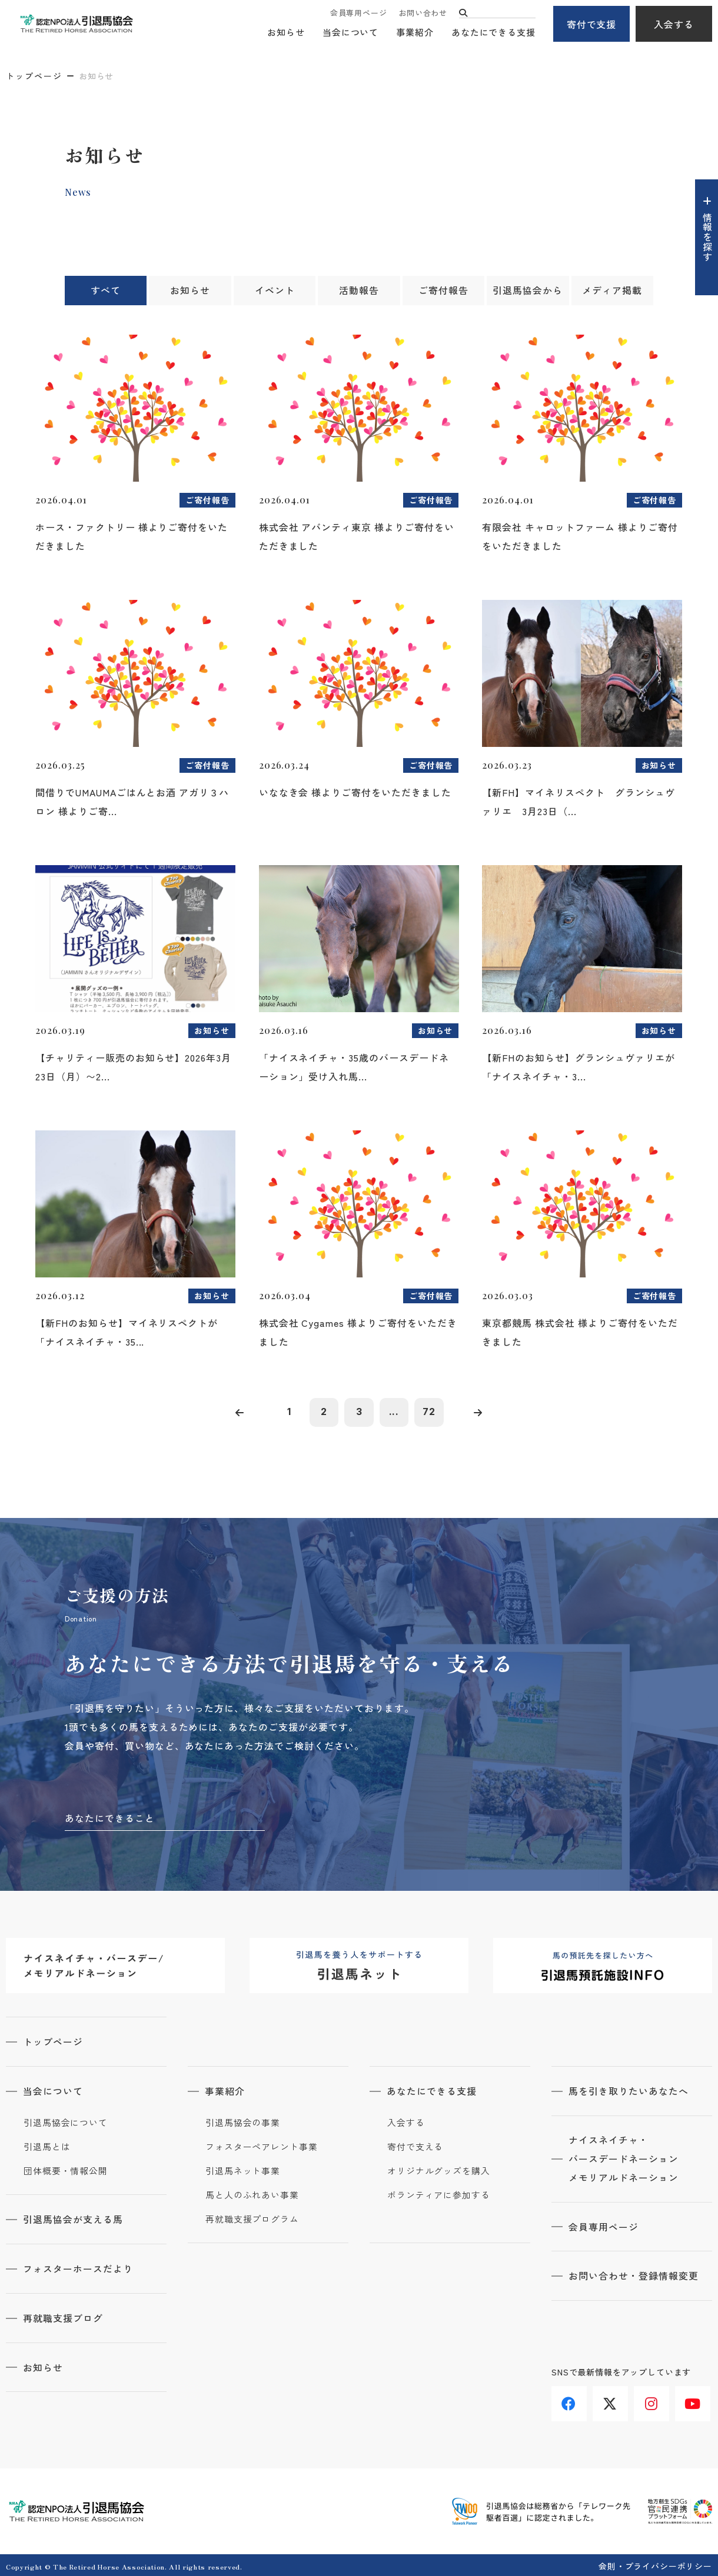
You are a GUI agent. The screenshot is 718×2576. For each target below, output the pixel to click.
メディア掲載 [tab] (612, 290)
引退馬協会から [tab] (528, 290)
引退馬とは (47, 2146)
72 (429, 1412)
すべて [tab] (106, 290)
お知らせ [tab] (190, 290)
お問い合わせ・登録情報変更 (634, 2275)
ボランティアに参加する (438, 2194)
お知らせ (286, 32)
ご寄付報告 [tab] (443, 290)
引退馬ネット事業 (242, 2170)
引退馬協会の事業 (242, 2122)
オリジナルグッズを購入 (438, 2170)
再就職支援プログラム (252, 2218)
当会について (350, 32)
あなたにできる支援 (493, 32)
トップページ (34, 76)
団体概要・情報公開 (66, 2170)
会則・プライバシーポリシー (655, 2564)
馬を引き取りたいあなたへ (629, 2091)
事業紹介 (415, 32)
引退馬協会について (66, 2122)
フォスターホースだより (79, 2267)
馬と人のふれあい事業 (252, 2194)
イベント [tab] (275, 290)
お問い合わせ (422, 13)
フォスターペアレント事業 (261, 2146)
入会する (674, 24)
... (394, 1412)
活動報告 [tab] (359, 290)
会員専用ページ (358, 13)
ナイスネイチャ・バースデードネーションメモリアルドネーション (624, 2158)
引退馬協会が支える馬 (74, 2218)
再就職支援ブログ (64, 2316)
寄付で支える (415, 2146)
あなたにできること (110, 1818)
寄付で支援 (592, 24)
